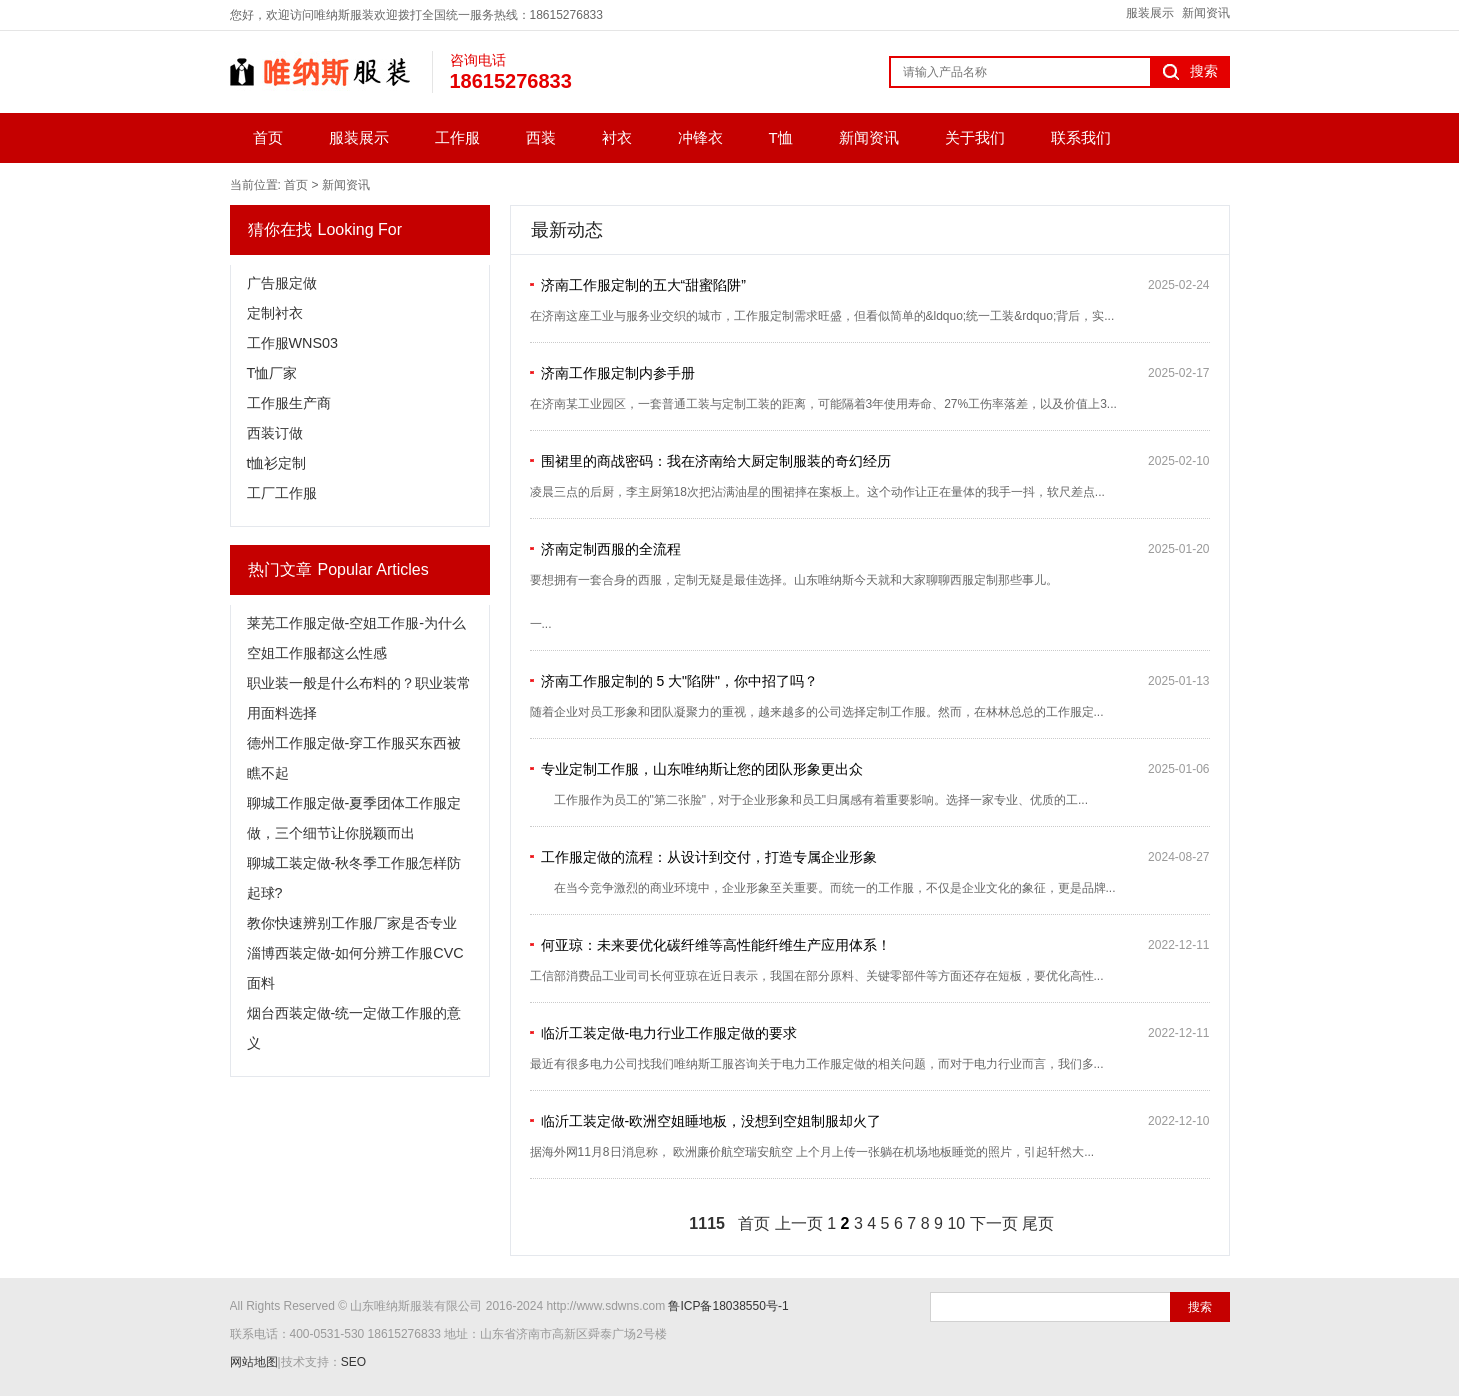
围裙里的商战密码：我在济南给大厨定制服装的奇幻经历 (716, 461)
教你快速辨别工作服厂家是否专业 (352, 923)
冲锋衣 (700, 137)
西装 (541, 137)
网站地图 (254, 1362)
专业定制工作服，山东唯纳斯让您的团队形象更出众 (702, 769)
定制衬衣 (275, 313)
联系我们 (1081, 137)
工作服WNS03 (293, 343)
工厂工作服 (282, 493)
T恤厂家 (272, 373)
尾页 (1038, 1223)
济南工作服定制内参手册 (618, 373)
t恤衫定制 (277, 463)
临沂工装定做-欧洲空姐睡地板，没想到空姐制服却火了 (711, 1121)
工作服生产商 (289, 403)
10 (956, 1223)
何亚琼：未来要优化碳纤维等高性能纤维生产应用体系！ (716, 945)
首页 (268, 137)
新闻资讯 (1206, 13)
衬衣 (617, 137)
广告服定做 (282, 283)
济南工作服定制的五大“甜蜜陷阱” (643, 285)
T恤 (781, 137)
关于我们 (975, 137)
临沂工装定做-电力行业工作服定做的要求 (669, 1033)
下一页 (994, 1223)
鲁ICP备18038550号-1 (728, 1306)
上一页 (799, 1223)
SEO (353, 1362)
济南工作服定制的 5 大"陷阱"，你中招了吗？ (680, 681)
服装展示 (1150, 13)
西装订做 (275, 433)
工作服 (457, 137)
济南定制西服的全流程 (611, 549)
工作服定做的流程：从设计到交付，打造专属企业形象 (709, 857)
